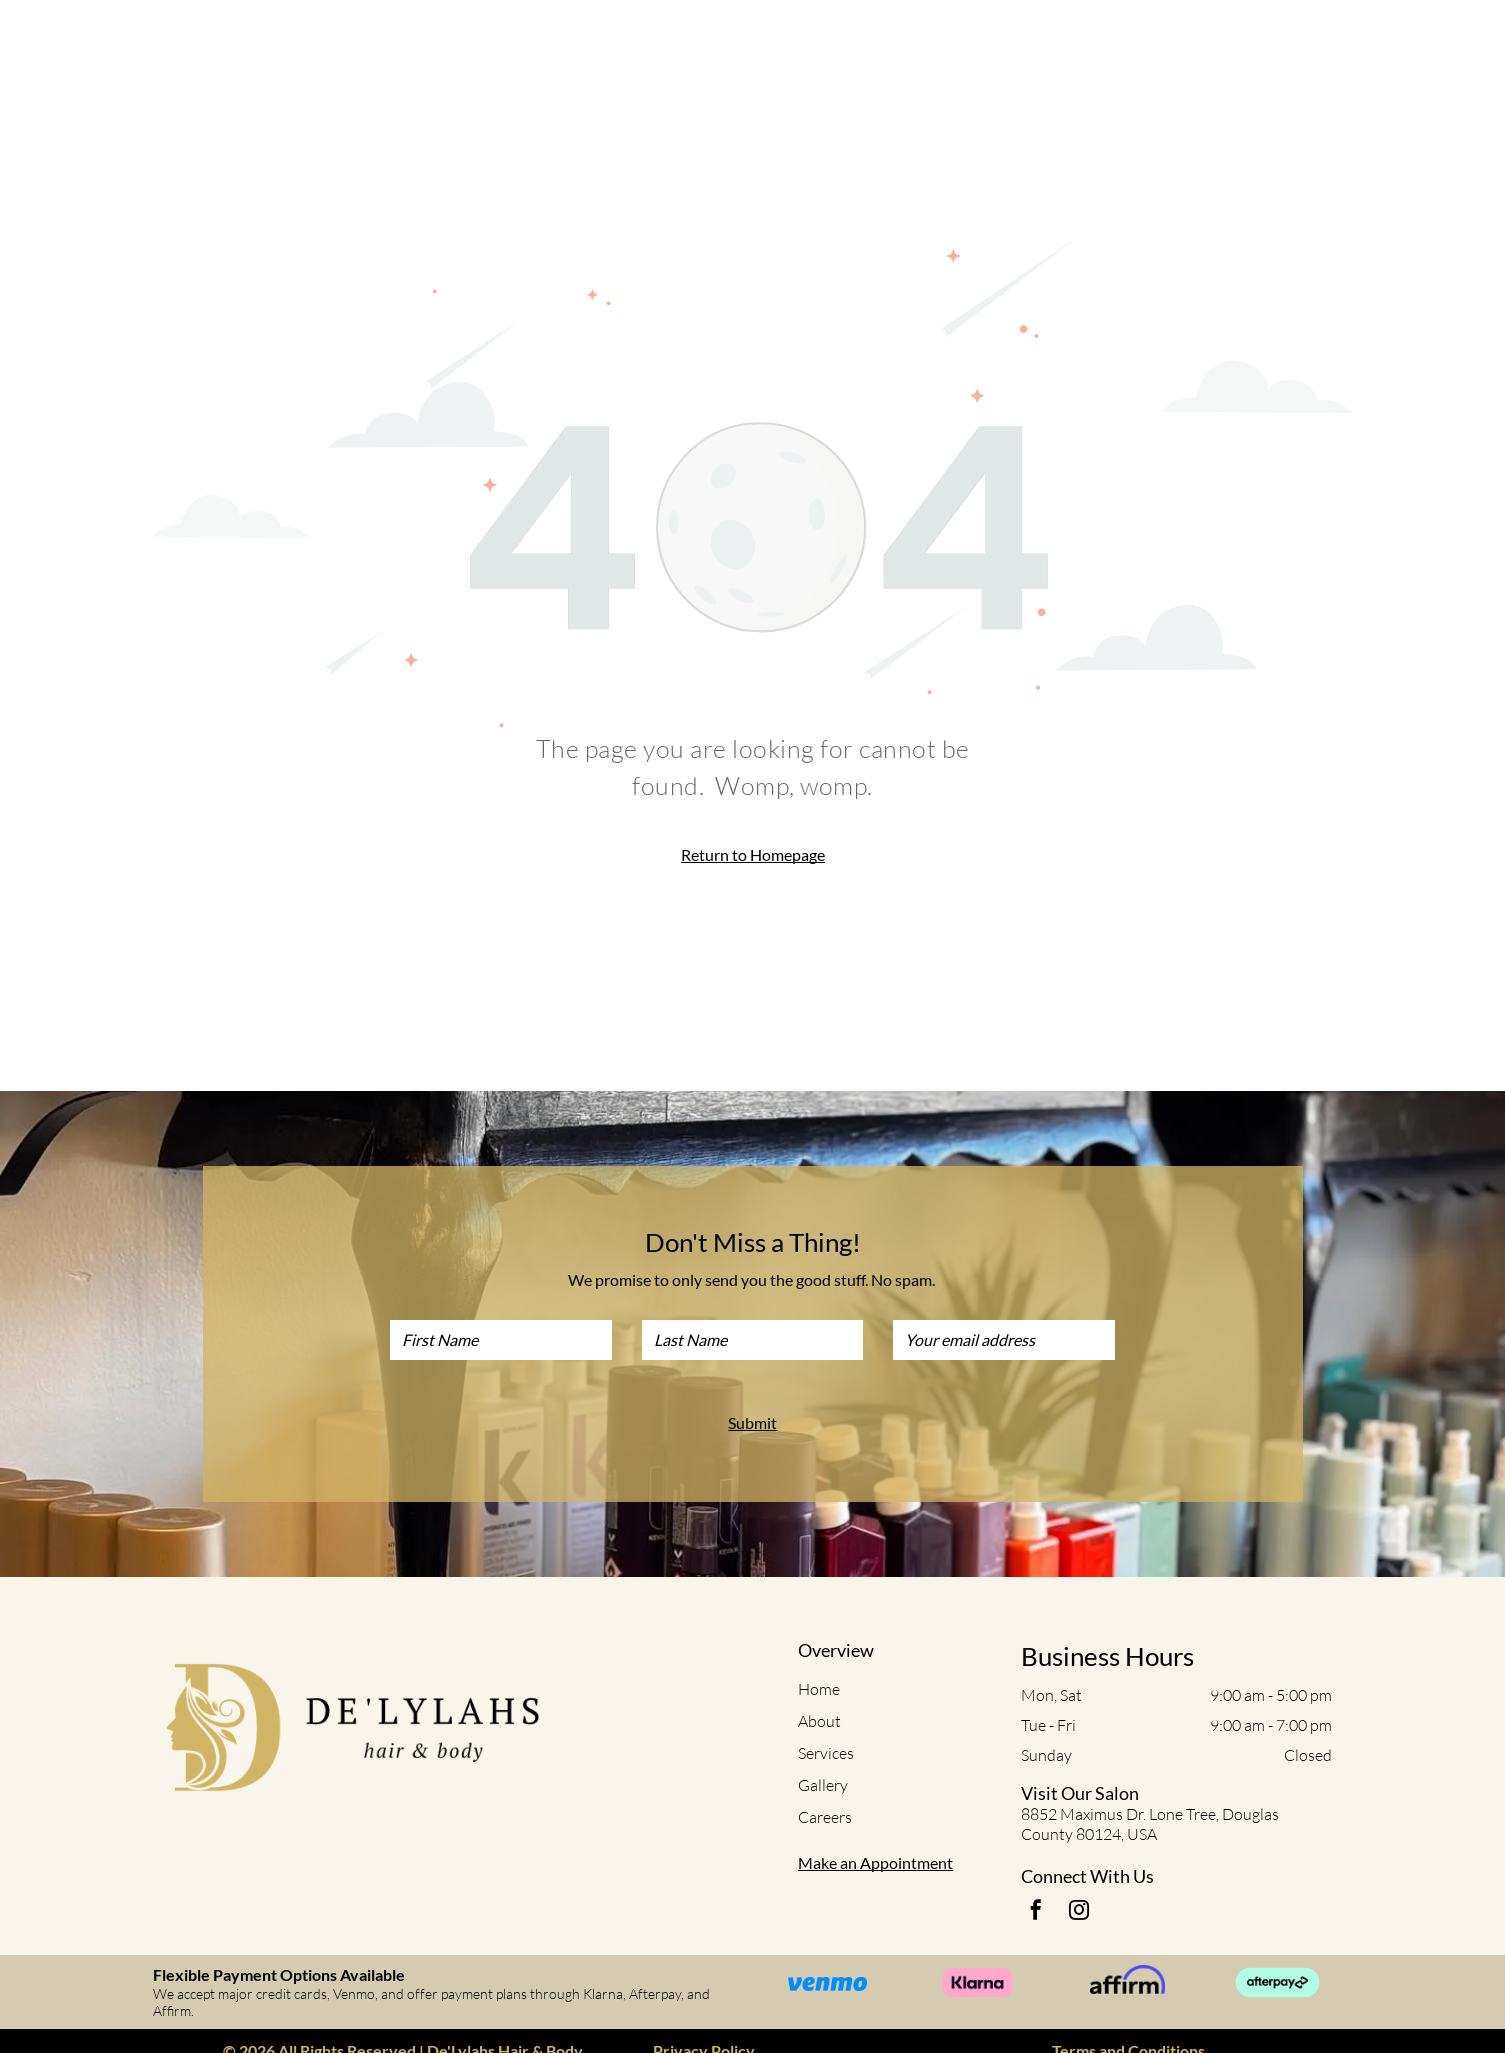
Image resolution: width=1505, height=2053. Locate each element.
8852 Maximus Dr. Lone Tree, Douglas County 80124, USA (1150, 1824)
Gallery (823, 1785)
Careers (825, 1817)
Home (819, 1689)
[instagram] (1079, 1912)
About (819, 1721)
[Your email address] (1004, 1340)
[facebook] (1036, 1912)
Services (826, 1753)
